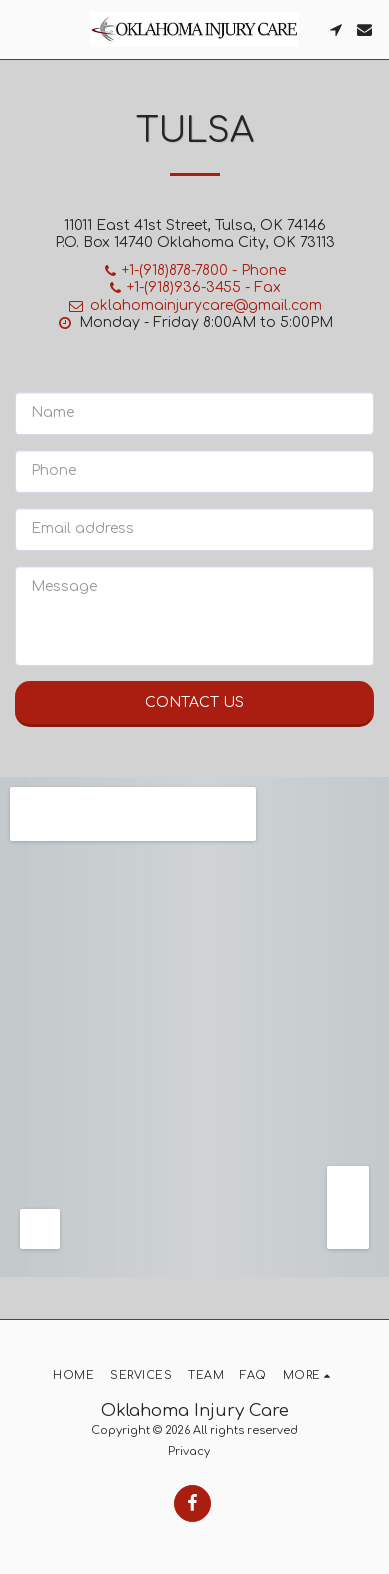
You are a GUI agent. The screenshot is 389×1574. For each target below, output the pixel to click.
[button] (22, 28)
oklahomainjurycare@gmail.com (194, 305)
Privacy (189, 1451)
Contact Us (194, 702)
